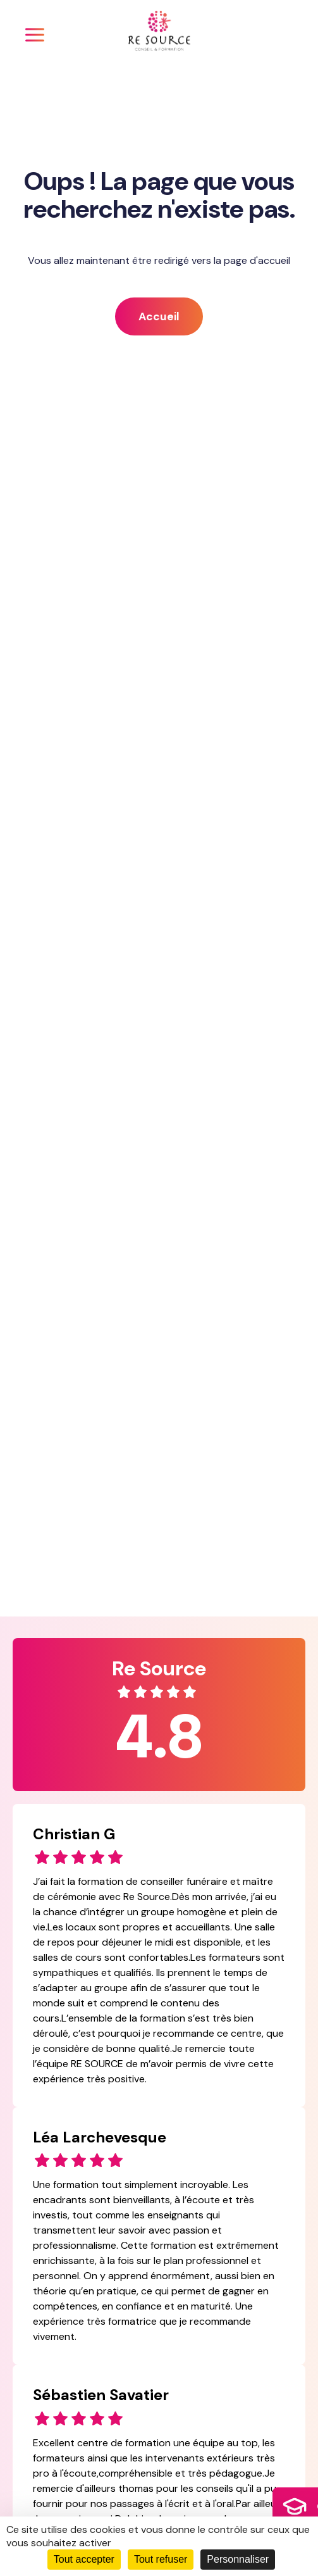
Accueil (159, 316)
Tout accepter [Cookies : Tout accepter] (84, 2559)
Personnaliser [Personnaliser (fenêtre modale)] (238, 2559)
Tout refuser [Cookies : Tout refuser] (160, 2559)
